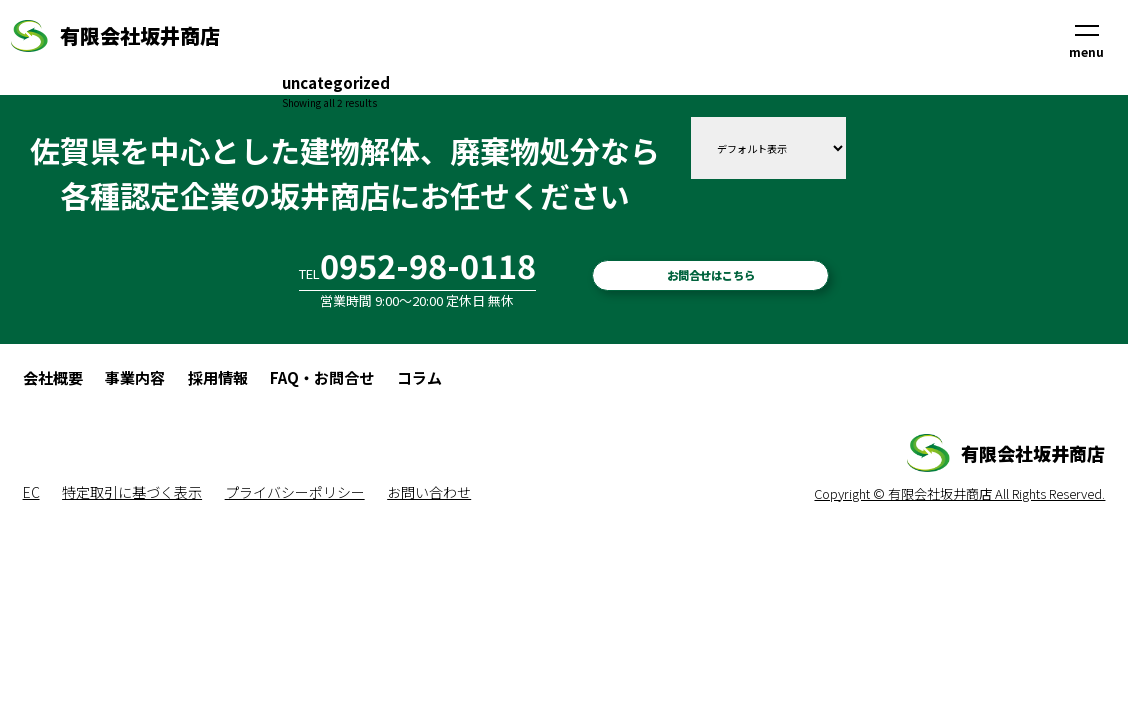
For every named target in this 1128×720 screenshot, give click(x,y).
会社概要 (53, 377)
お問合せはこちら (711, 275)
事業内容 (135, 377)
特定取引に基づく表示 (132, 492)
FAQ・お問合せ (322, 377)
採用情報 (218, 377)
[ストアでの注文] (768, 148)
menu (1086, 42)
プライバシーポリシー (295, 492)
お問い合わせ (429, 492)
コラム (419, 377)
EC (31, 492)
